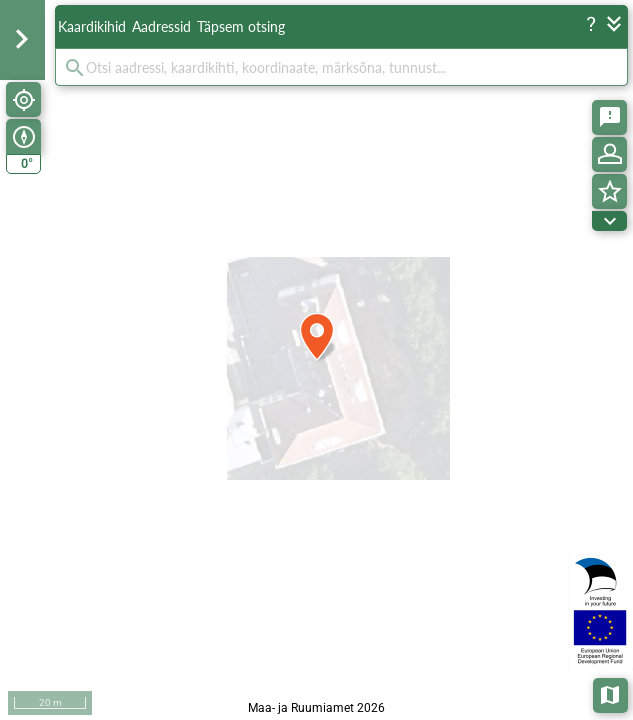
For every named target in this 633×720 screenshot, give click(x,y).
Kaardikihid (92, 26)
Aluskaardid (611, 693)
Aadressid (161, 26)
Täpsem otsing (241, 26)
